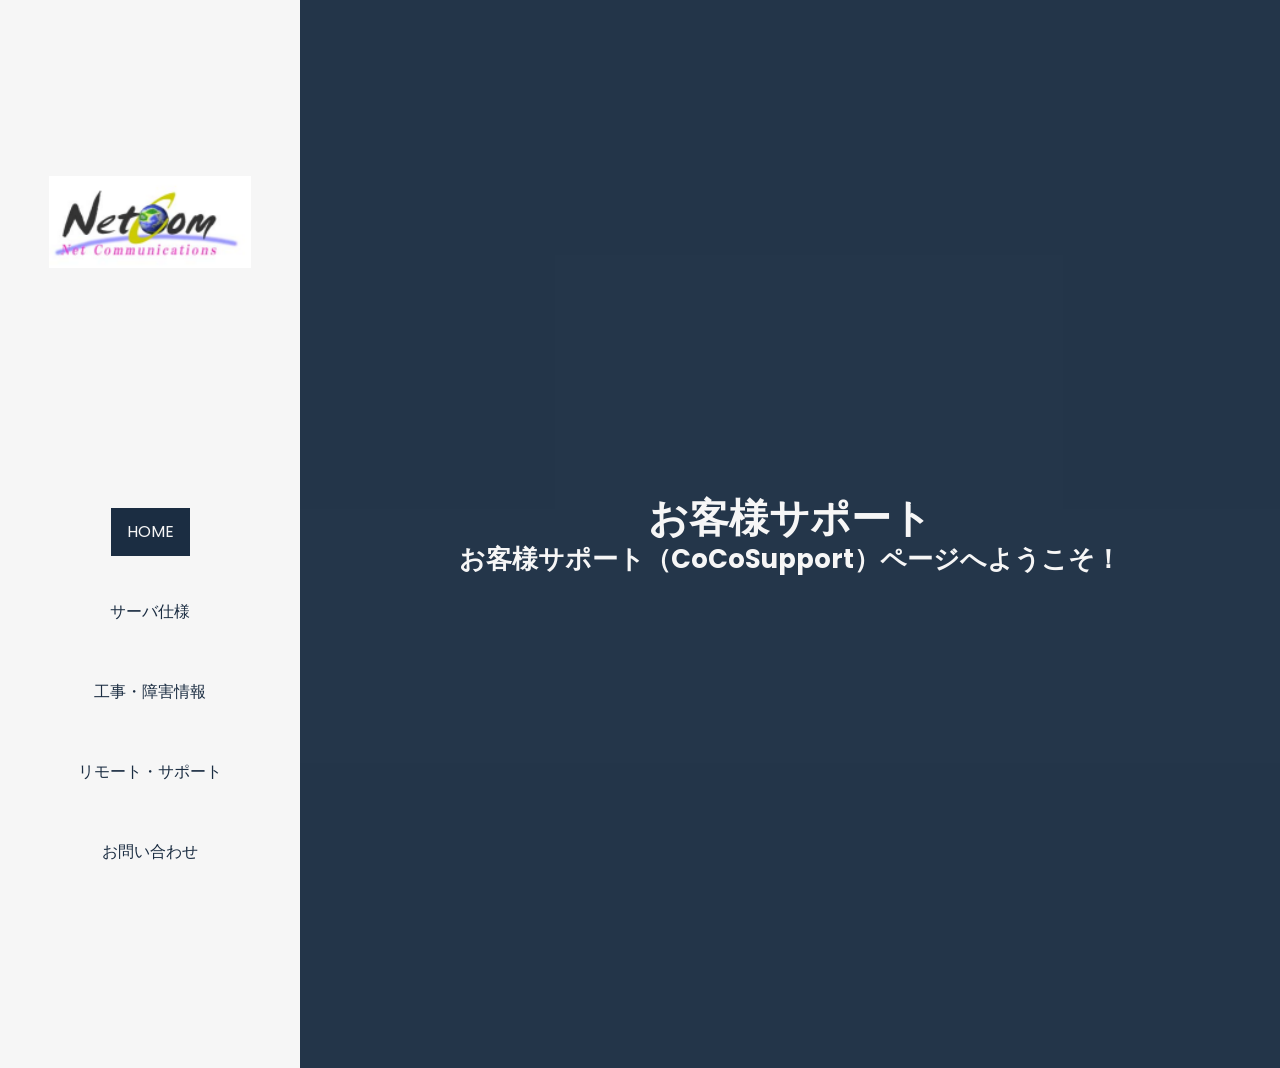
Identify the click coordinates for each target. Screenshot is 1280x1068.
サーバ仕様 (150, 611)
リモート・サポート (150, 771)
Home (150, 531)
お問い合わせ (150, 851)
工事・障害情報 (150, 691)
